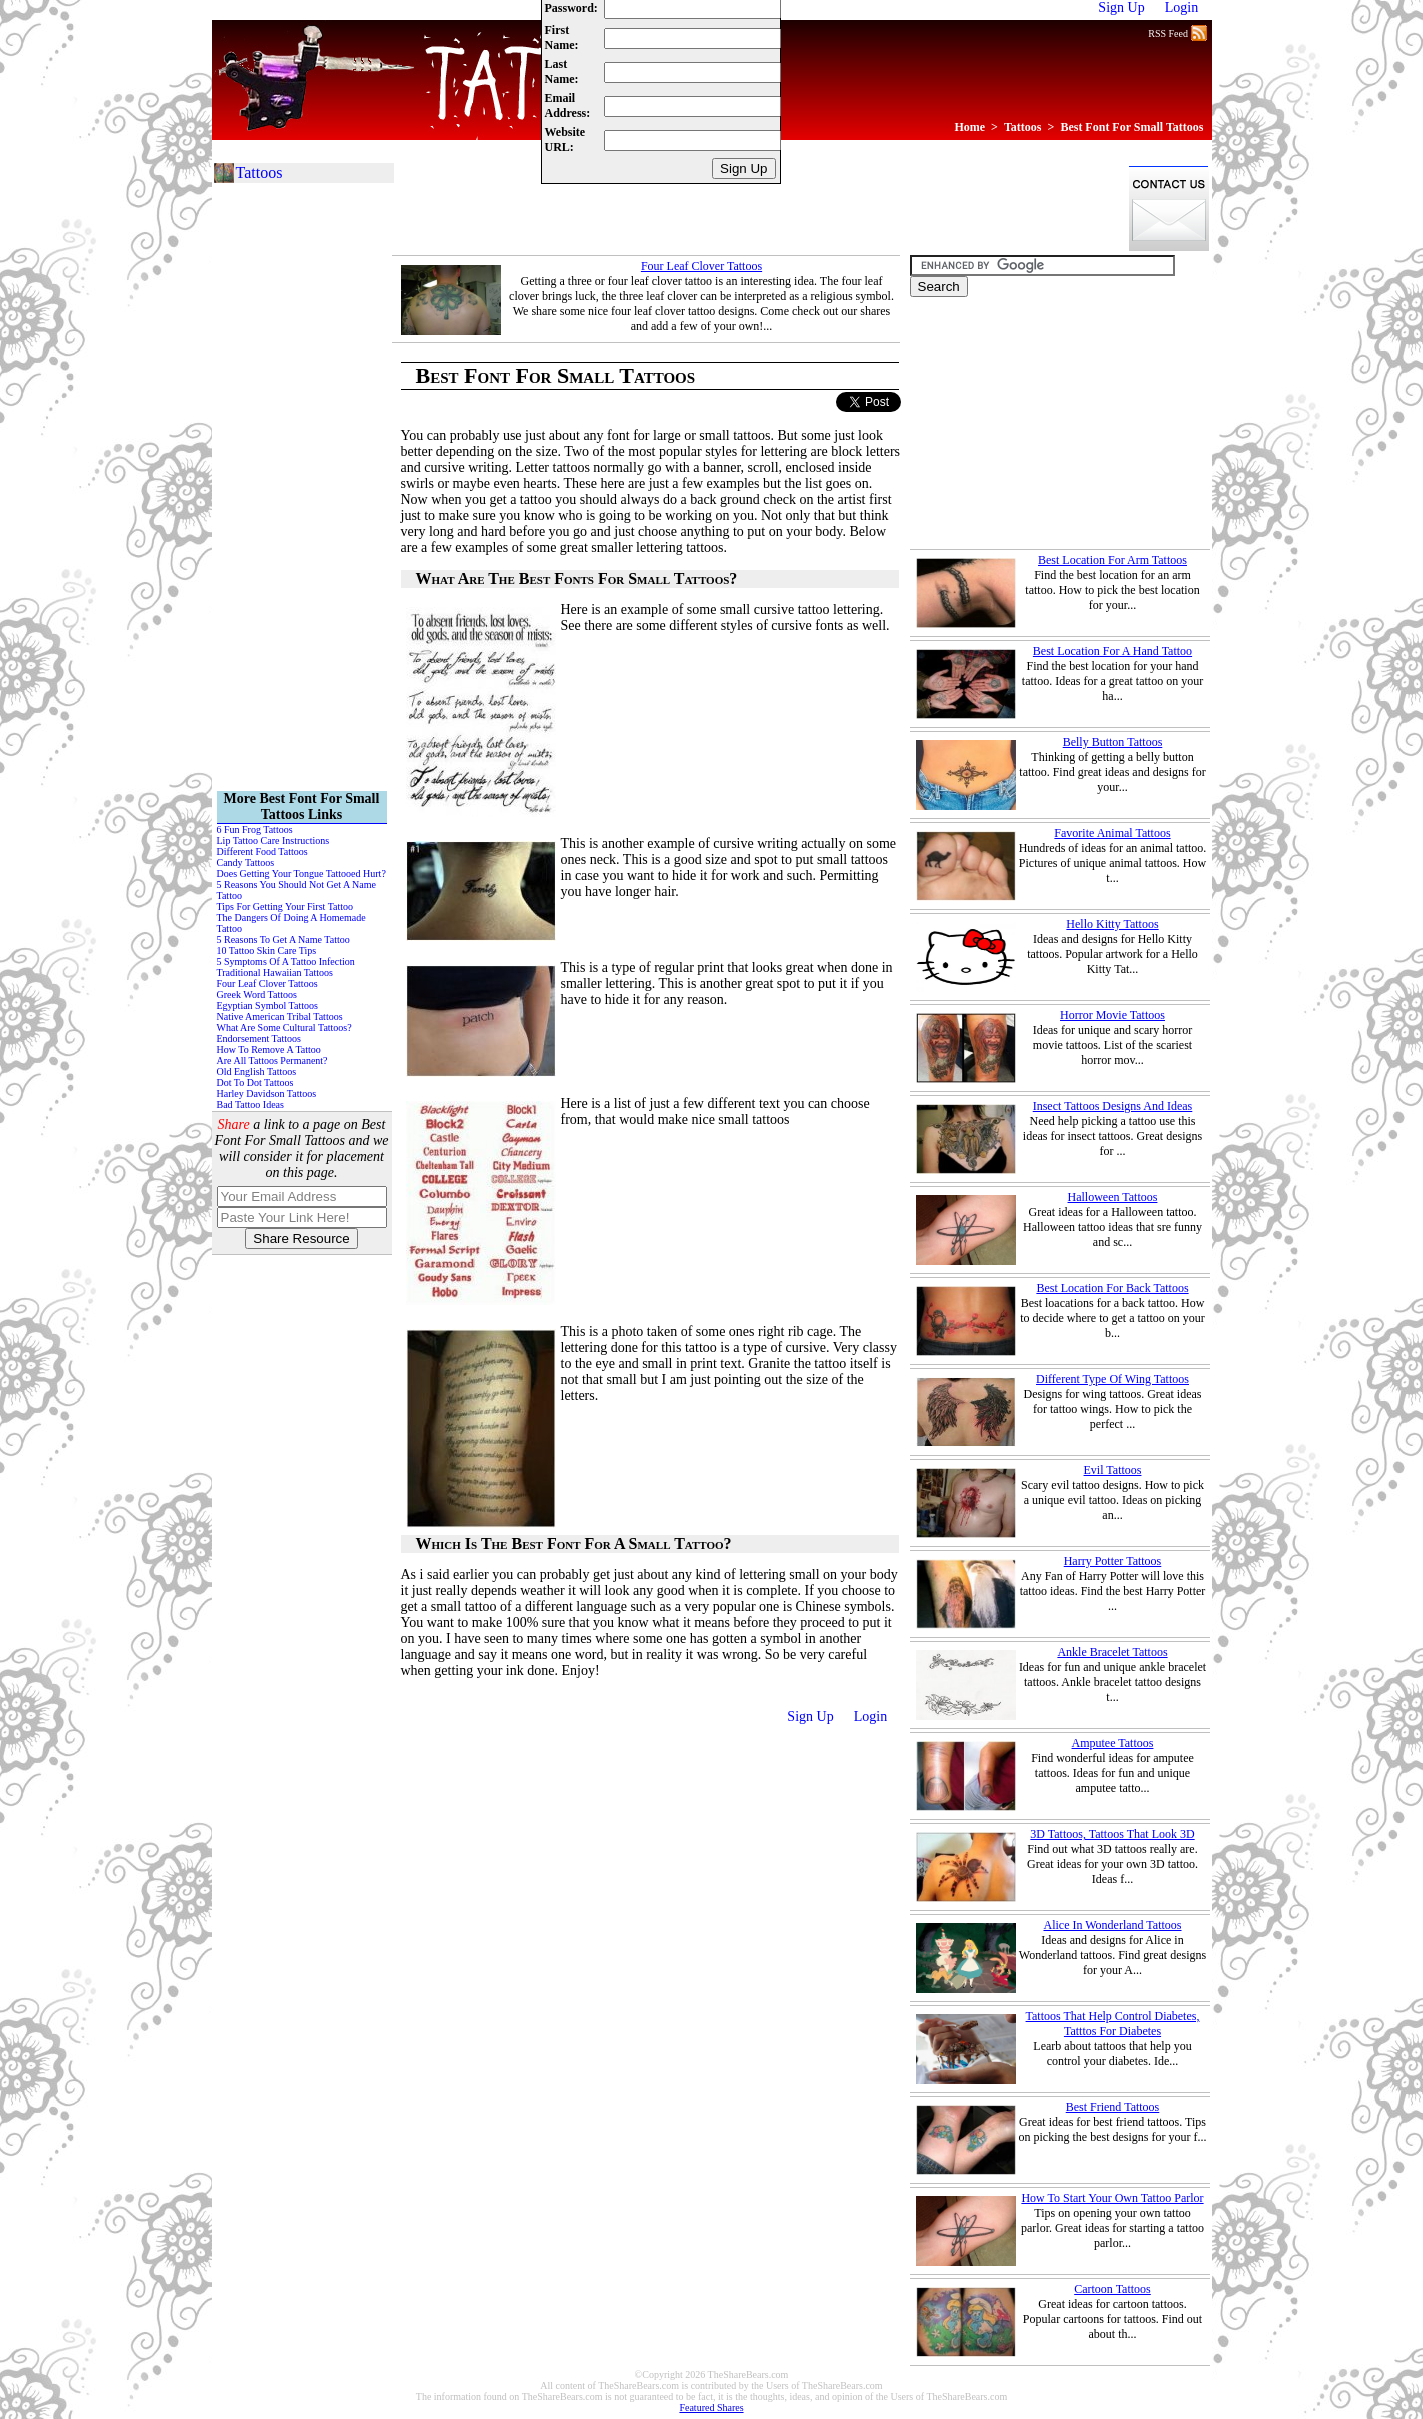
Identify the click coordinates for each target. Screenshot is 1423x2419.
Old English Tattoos (257, 1071)
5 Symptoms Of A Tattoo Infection (286, 961)
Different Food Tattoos (262, 851)
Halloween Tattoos (1113, 1197)
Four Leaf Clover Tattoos (701, 266)
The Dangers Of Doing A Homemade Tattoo (291, 923)
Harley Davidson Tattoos (267, 1093)
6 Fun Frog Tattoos (255, 829)
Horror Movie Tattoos (1112, 1015)
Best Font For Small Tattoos (1131, 127)
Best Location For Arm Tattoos (1112, 560)
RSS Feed (1177, 32)
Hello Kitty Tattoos (1112, 924)
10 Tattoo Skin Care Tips (267, 950)
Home (969, 127)
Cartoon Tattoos (1112, 2289)
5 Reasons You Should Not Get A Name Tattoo (296, 890)
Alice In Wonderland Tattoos (1112, 1925)
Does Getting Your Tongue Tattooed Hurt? (301, 873)
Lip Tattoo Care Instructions (273, 840)
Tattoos (1023, 127)
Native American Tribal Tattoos (280, 1016)
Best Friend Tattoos (1113, 2107)
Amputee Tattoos (1113, 1743)
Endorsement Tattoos (259, 1038)
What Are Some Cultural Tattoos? (284, 1027)
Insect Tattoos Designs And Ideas (1113, 1106)
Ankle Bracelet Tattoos (1112, 1652)
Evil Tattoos (1113, 1470)
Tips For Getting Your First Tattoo (285, 906)
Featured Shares (711, 2407)
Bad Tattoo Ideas (250, 1104)
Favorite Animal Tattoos (1112, 833)
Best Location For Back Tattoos (1112, 1288)
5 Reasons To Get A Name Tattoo (283, 939)
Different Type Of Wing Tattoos (1112, 1379)
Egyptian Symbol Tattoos (267, 1005)
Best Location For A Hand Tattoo (1112, 651)
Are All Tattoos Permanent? (272, 1060)
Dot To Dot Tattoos (255, 1082)
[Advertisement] (756, 208)
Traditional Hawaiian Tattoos (275, 972)
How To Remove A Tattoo (269, 1049)
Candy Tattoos (246, 862)
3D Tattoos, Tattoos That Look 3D (1112, 1834)
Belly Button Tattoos (1113, 742)
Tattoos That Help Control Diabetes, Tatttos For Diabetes (1113, 2023)
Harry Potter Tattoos (1113, 1561)
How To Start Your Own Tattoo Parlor (1112, 2198)
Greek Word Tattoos (257, 994)
